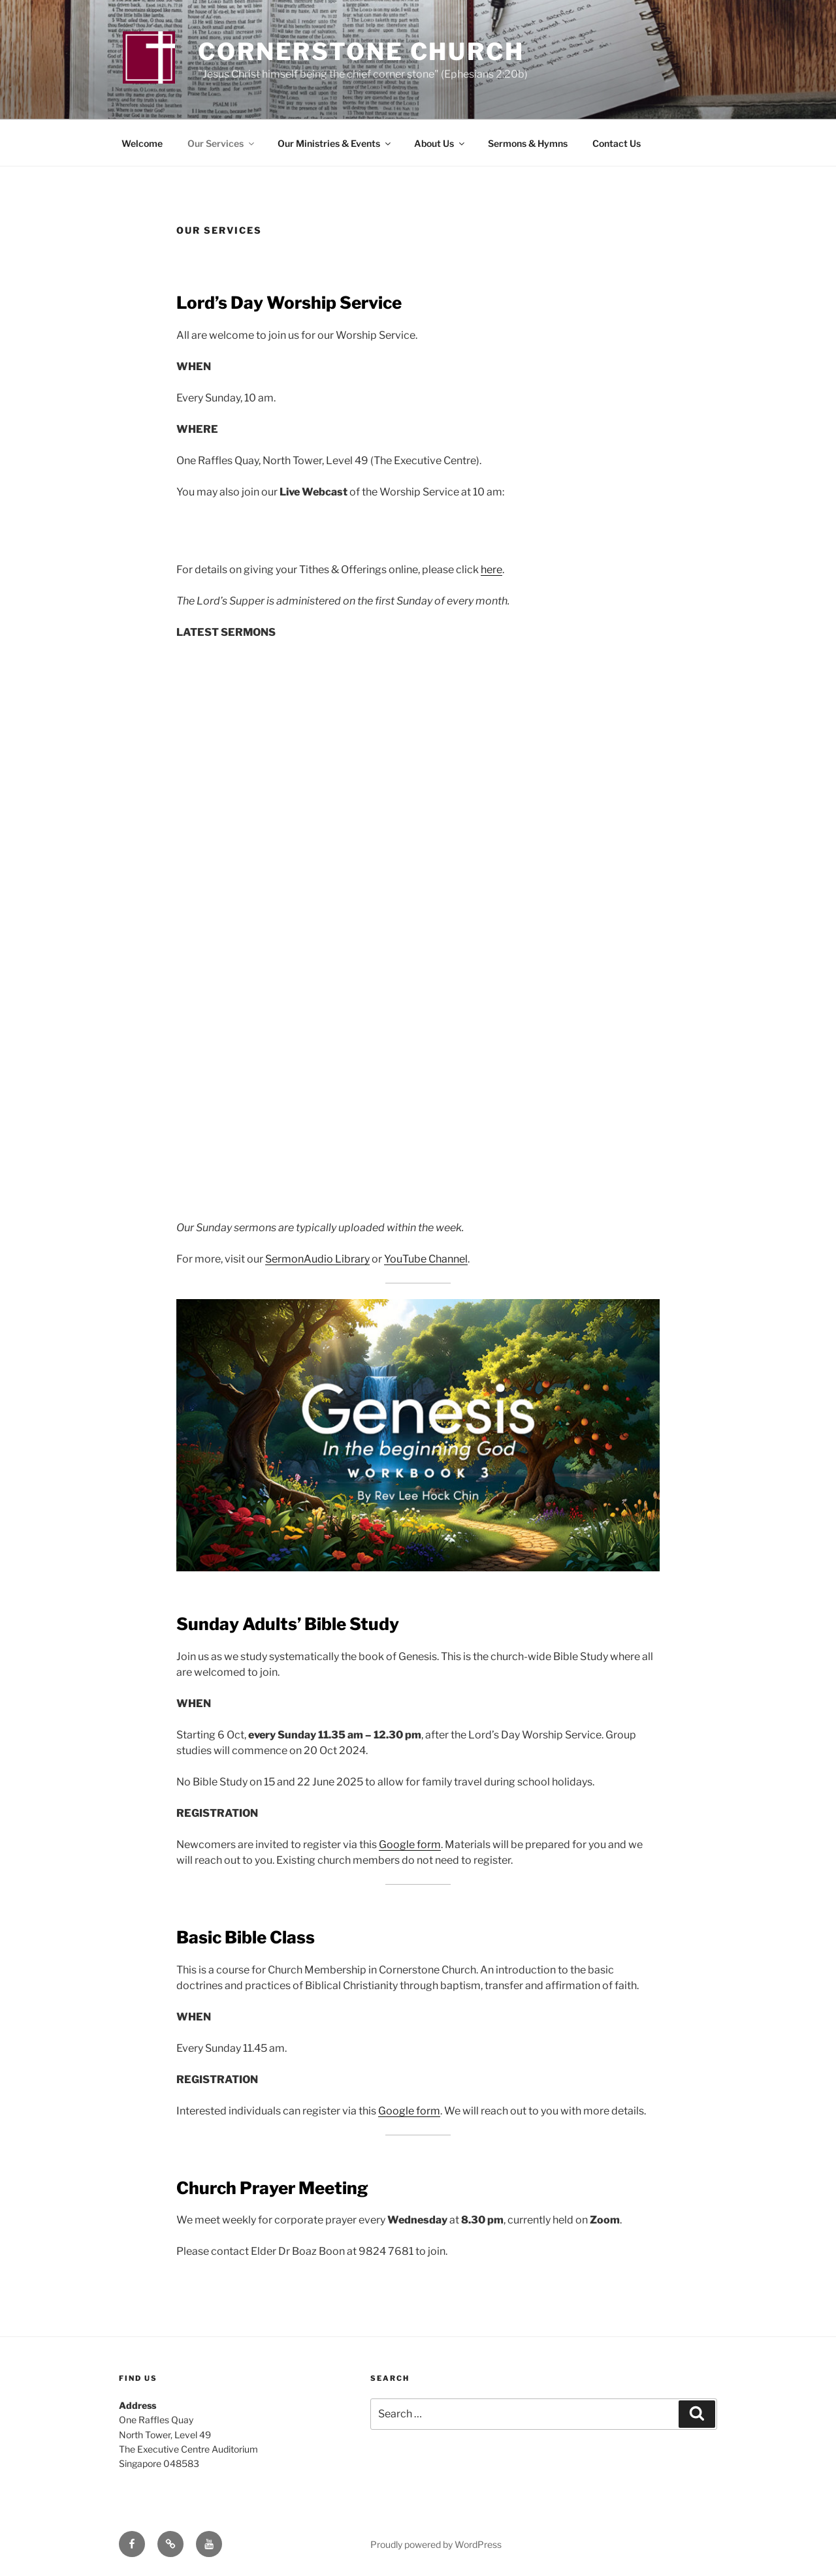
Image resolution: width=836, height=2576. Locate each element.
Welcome (142, 143)
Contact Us (616, 143)
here (491, 569)
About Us (440, 143)
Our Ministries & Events (335, 143)
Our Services (221, 143)
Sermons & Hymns (528, 143)
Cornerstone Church (361, 51)
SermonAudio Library (317, 1259)
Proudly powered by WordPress (436, 2544)
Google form (410, 1844)
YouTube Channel (426, 1259)
